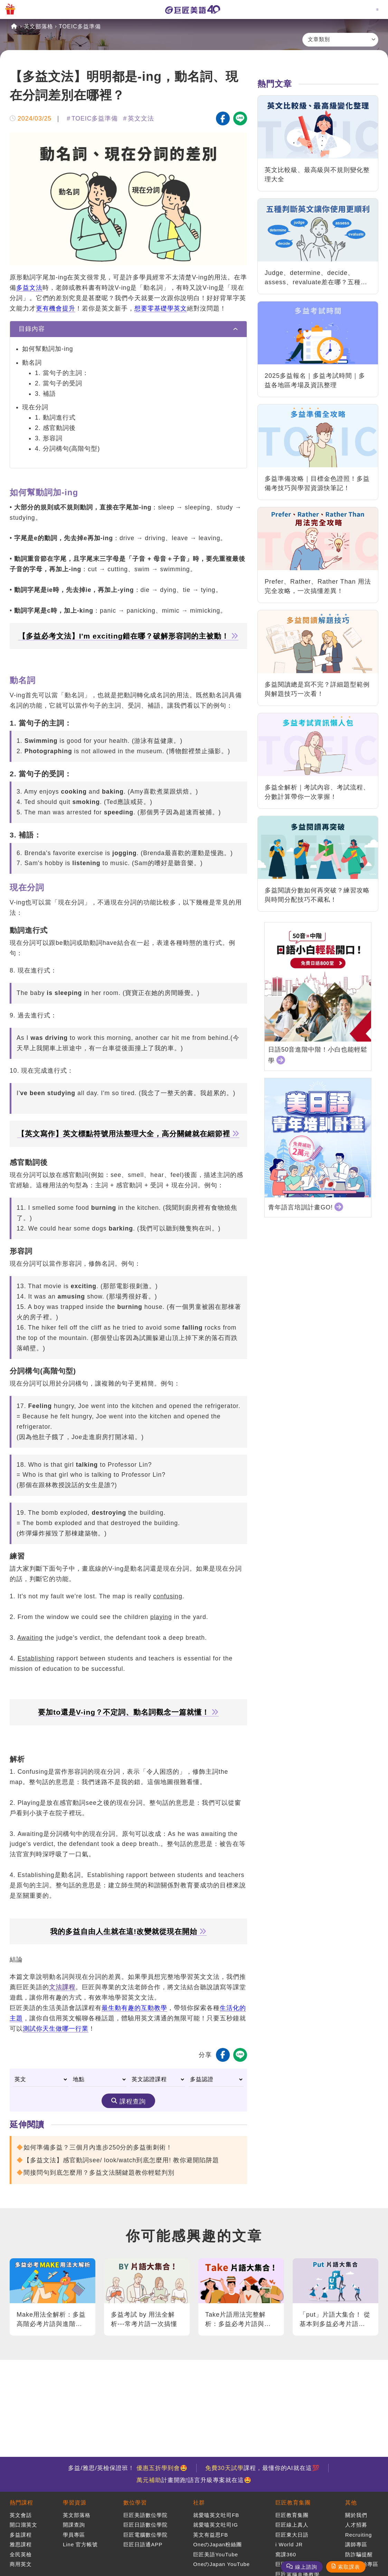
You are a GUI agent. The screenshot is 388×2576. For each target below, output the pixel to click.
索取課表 (349, 2567)
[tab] (128, 329)
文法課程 (62, 1987)
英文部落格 (38, 26)
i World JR (289, 2544)
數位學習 (135, 2503)
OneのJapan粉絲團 (217, 2544)
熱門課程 (21, 2503)
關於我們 (356, 2515)
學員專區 (74, 2535)
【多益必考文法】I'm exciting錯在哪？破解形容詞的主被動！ (128, 636)
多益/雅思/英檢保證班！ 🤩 (127, 2468)
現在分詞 (35, 407)
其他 (351, 2503)
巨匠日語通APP (142, 2544)
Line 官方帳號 (80, 2544)
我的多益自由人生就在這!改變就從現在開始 (128, 1931)
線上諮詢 (306, 2567)
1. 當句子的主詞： (62, 373)
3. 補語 (45, 393)
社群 (199, 2503)
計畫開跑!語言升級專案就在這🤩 (194, 2480)
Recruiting (358, 2535)
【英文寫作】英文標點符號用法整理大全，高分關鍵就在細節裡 (128, 1134)
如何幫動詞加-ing (47, 348)
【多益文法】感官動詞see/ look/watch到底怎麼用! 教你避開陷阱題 (121, 2160)
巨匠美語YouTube (215, 2554)
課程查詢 (133, 2101)
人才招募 (356, 2525)
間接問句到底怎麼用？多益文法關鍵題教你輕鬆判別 (98, 2172)
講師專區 (356, 2544)
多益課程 (21, 2535)
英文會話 (21, 2515)
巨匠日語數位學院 (145, 2525)
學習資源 (74, 2503)
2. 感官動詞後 (55, 427)
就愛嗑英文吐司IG (215, 2525)
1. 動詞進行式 (55, 417)
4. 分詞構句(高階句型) (67, 448)
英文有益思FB (210, 2535)
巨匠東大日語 (292, 2535)
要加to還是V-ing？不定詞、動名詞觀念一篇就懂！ (128, 1712)
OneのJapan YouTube (221, 2564)
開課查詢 (74, 2525)
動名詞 (32, 362)
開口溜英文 (23, 2525)
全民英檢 (21, 2554)
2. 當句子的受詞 (58, 383)
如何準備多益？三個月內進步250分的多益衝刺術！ (97, 2147)
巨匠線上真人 (292, 2525)
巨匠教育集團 (293, 2503)
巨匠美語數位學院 (145, 2515)
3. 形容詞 (49, 438)
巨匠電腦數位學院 (145, 2535)
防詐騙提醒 (359, 2554)
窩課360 (285, 2554)
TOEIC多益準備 (80, 26)
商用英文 (21, 2564)
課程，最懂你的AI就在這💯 (262, 2468)
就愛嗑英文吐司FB (216, 2515)
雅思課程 (21, 2544)
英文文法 (141, 118)
